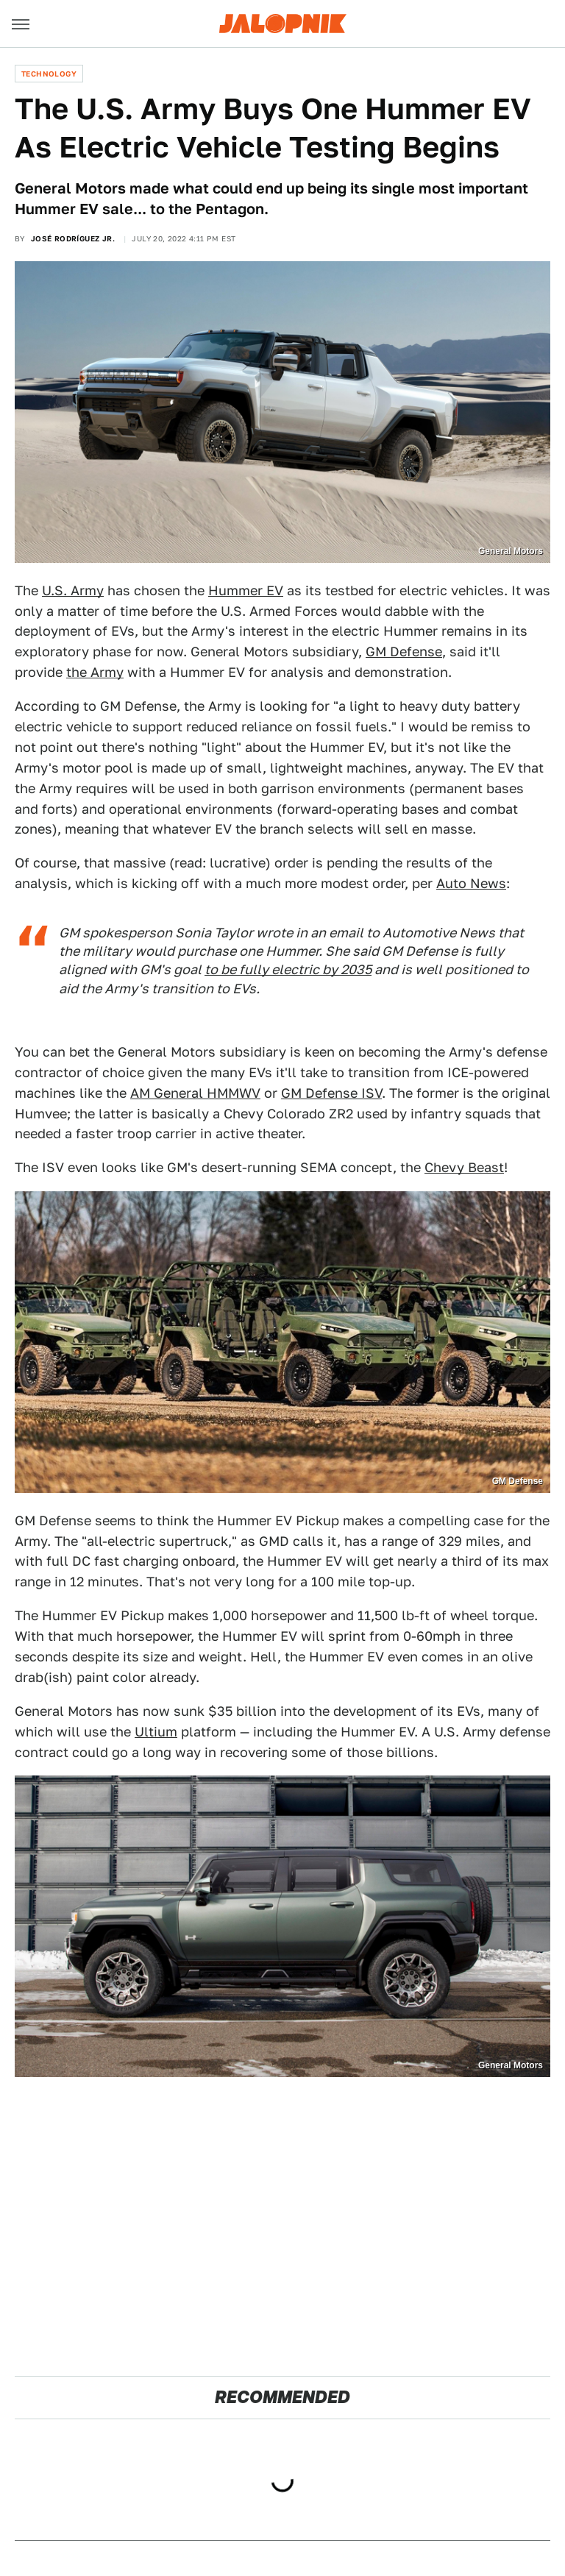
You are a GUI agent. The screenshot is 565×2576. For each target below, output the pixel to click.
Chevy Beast (464, 1167)
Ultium (156, 1731)
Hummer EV (245, 590)
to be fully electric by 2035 (288, 969)
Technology (49, 73)
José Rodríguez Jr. (73, 238)
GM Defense (404, 651)
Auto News (471, 883)
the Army (95, 672)
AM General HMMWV (195, 1093)
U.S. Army (73, 590)
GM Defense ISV (331, 1093)
